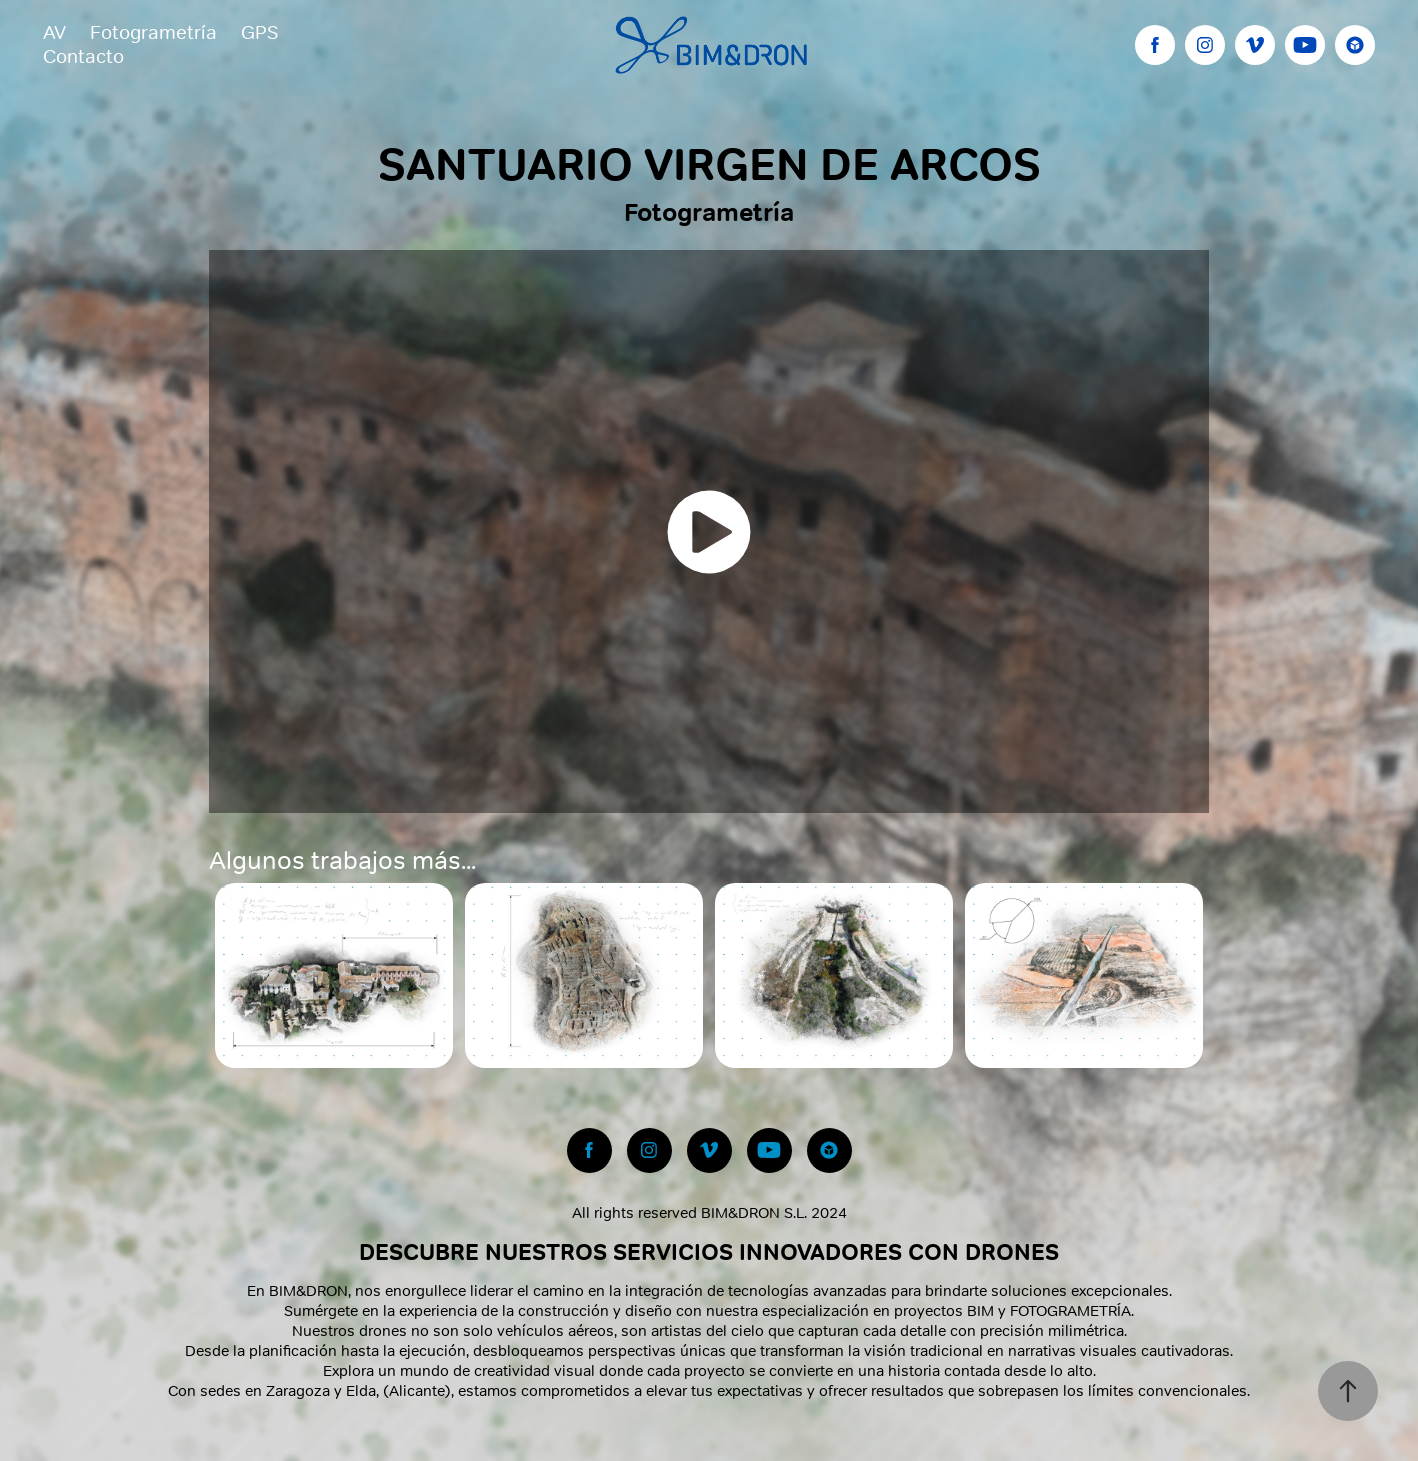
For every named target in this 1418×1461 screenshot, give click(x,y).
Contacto (83, 56)
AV (54, 32)
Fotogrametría (153, 32)
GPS (259, 32)
